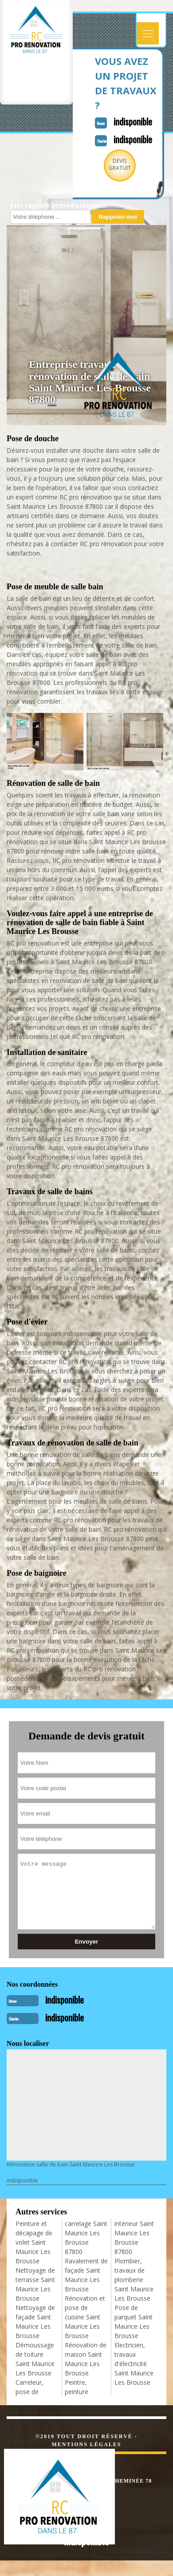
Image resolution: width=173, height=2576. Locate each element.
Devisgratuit (120, 164)
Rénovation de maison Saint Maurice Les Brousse (85, 2359)
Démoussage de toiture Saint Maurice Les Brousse (35, 2359)
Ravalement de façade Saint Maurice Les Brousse (86, 2275)
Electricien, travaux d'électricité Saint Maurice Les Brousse (133, 2364)
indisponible (133, 121)
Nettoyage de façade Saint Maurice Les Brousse (35, 2321)
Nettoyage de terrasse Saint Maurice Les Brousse (35, 2284)
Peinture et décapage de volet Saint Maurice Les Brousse (34, 2242)
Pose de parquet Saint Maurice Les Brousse (133, 2321)
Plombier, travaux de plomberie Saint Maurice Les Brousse (133, 2279)
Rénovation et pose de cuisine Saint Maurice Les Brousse (85, 2317)
